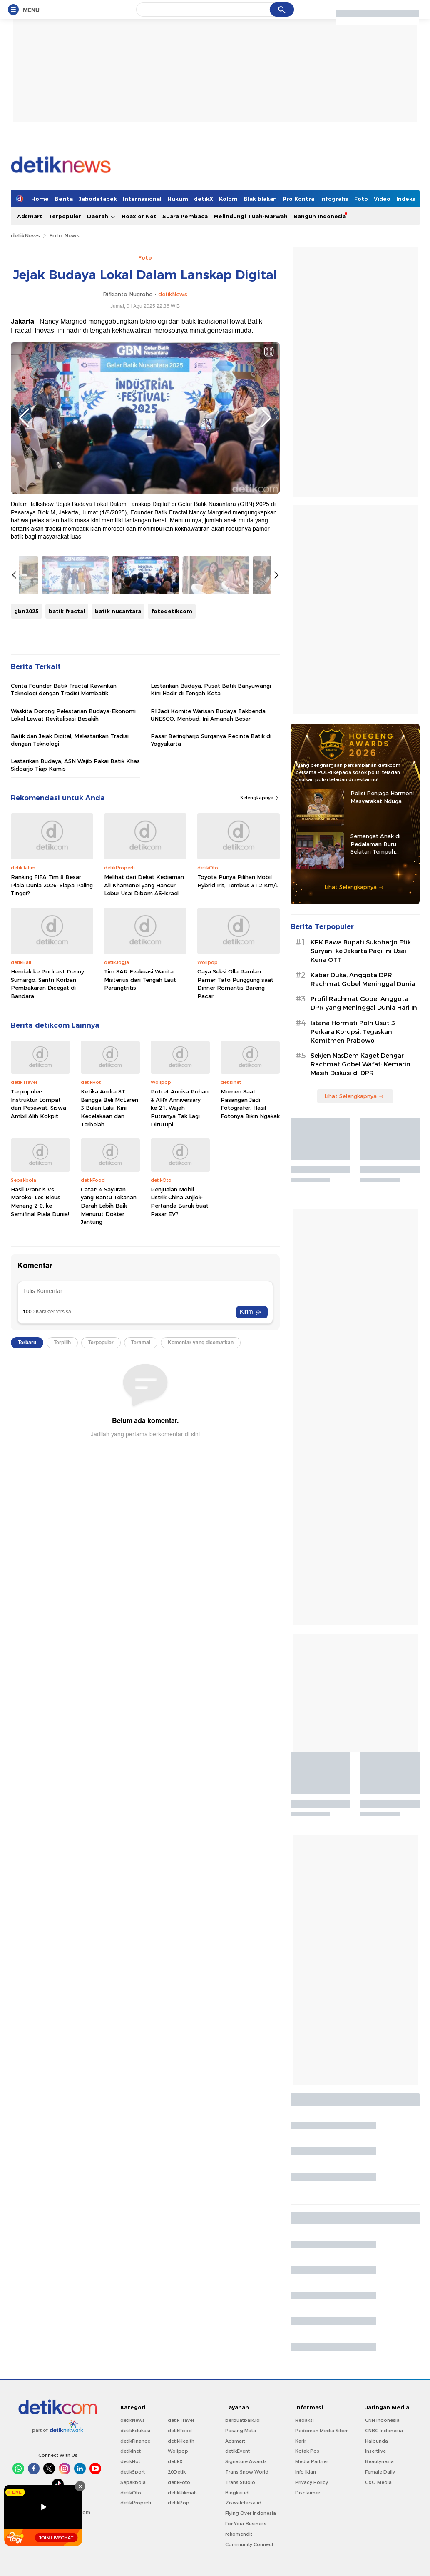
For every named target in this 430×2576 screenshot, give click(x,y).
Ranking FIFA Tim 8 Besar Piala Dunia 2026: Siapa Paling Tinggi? (52, 885)
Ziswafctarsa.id (243, 2503)
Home (40, 198)
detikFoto (179, 2482)
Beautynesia (379, 2461)
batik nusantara (118, 611)
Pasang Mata (240, 2431)
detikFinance (135, 2441)
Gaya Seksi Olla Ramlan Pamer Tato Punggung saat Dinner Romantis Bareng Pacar (235, 983)
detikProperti (135, 2503)
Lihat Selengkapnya (354, 887)
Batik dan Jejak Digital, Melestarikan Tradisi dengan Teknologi (70, 740)
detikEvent (237, 2451)
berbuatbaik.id (242, 2420)
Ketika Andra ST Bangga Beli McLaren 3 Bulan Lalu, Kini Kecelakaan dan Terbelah (109, 1107)
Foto (361, 198)
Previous (24, 417)
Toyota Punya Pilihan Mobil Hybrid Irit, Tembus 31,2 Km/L (237, 881)
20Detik (177, 2472)
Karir (300, 2441)
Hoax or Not (139, 216)
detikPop (178, 2503)
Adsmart (29, 216)
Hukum (177, 198)
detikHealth (181, 2441)
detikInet (130, 2451)
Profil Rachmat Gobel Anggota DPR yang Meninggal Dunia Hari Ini (365, 1003)
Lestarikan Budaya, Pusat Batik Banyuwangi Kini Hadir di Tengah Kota (211, 689)
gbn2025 (26, 611)
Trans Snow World (246, 2472)
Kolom (228, 198)
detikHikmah (182, 2493)
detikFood (180, 2431)
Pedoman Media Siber (321, 2431)
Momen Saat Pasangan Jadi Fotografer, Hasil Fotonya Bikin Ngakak (250, 1103)
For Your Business (245, 2523)
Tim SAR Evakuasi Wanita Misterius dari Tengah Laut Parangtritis (140, 979)
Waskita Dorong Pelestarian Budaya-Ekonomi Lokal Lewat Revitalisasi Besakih (73, 715)
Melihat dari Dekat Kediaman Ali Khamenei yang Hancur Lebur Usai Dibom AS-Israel (144, 885)
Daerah (101, 216)
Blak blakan (260, 198)
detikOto (130, 2493)
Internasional (142, 198)
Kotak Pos (307, 2451)
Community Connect (249, 2544)
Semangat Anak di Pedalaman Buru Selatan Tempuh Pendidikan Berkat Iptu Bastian (382, 844)
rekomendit (238, 2534)
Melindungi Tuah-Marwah (251, 216)
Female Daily (380, 2472)
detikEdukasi (135, 2431)
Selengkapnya (260, 798)
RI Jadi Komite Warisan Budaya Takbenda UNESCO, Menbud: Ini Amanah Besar (208, 715)
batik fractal (67, 611)
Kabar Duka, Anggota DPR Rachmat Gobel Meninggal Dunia (363, 979)
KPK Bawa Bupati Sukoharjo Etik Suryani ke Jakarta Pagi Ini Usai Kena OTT (361, 951)
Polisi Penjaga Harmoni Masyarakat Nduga (382, 797)
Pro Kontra (298, 198)
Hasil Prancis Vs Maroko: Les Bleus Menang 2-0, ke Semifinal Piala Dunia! (40, 1201)
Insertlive (375, 2451)
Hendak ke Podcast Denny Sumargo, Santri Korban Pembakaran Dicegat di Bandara (47, 983)
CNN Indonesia (382, 2420)
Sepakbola (133, 2482)
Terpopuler (64, 216)
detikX (203, 198)
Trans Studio (240, 2482)
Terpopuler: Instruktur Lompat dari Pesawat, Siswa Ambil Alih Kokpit (38, 1103)
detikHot (130, 2461)
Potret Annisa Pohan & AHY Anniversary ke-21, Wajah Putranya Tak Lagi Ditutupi (180, 1107)
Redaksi (304, 2420)
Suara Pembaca (185, 216)
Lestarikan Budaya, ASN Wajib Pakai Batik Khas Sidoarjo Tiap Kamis (75, 765)
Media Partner (311, 2461)
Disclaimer (307, 2493)
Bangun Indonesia (319, 216)
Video (382, 198)
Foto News (64, 235)
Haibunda (376, 2441)
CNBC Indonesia (384, 2431)
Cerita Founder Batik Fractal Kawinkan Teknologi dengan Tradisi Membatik (64, 689)
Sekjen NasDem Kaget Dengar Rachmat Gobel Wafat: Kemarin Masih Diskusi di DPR (360, 1064)
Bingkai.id (237, 2493)
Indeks (405, 198)
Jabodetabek (98, 198)
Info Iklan (305, 2472)
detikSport (132, 2472)
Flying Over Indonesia (250, 2513)
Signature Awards (246, 2461)
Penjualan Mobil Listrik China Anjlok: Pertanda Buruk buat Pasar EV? (180, 1201)
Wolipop (178, 2451)
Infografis (334, 198)
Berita (64, 198)
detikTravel (181, 2420)
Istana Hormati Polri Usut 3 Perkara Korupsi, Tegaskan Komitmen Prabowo (353, 1031)
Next (266, 417)
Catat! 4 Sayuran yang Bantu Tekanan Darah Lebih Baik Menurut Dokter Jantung (109, 1205)
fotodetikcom (171, 611)
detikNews (25, 235)
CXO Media (378, 2482)
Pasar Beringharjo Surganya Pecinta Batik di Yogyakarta (211, 740)
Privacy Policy (311, 2482)
